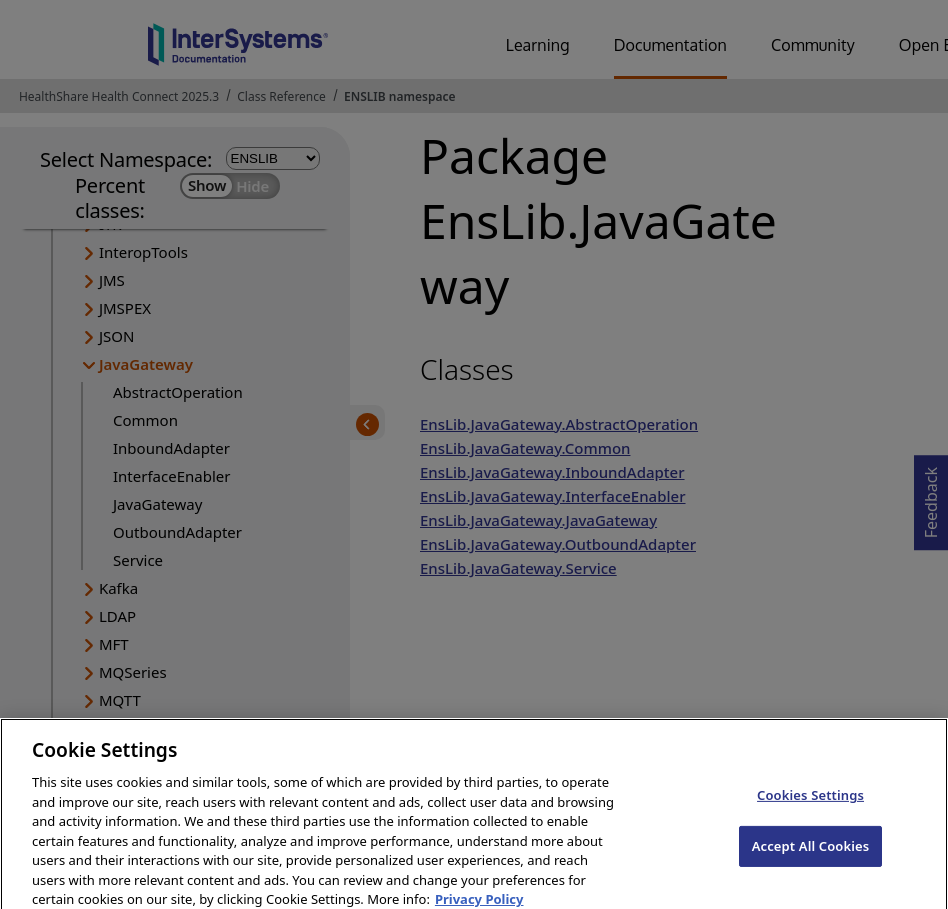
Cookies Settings (810, 807)
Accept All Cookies (811, 858)
